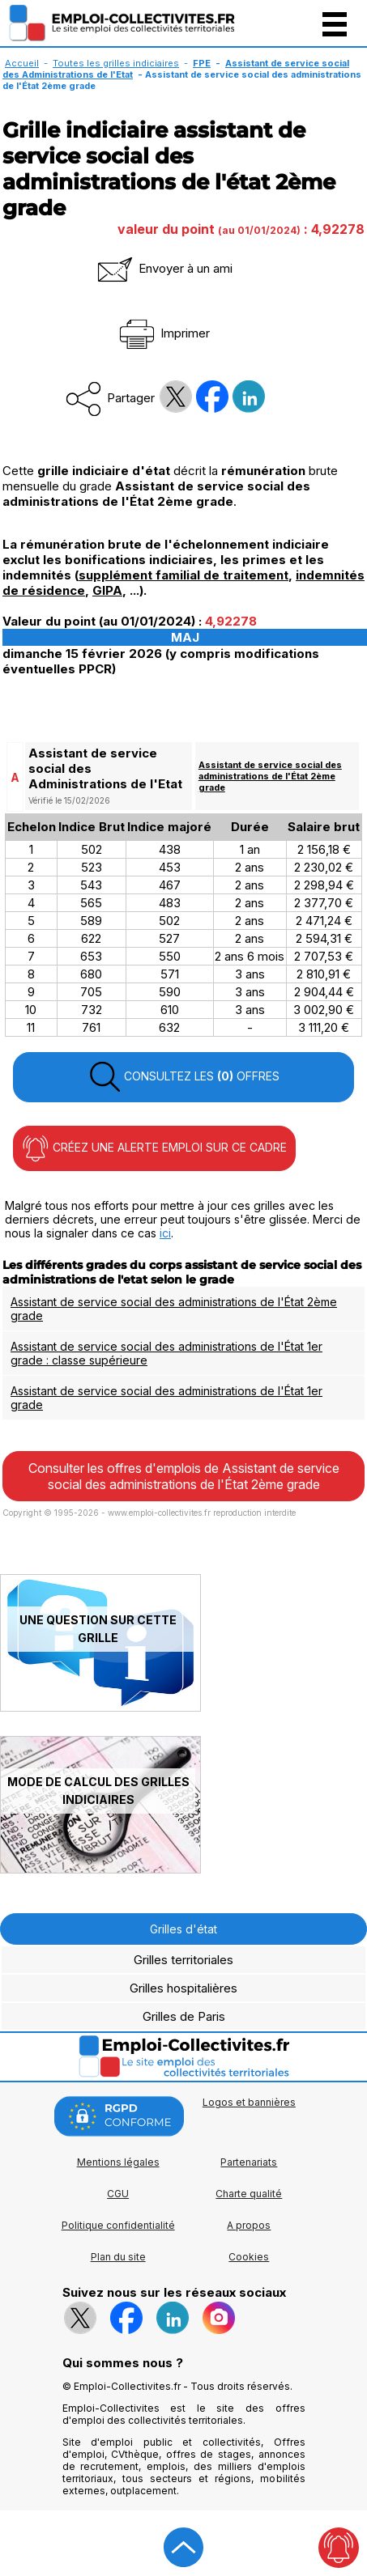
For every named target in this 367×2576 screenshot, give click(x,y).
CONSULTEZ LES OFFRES (184, 1077)
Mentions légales (118, 2162)
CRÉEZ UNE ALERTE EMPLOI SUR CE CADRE (154, 1148)
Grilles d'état (183, 1929)
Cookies (248, 2257)
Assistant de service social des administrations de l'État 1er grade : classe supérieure (166, 1353)
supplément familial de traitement (183, 575)
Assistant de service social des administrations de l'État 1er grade (166, 1397)
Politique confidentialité (118, 2225)
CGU (118, 2194)
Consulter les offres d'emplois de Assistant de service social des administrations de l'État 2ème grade (183, 1476)
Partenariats (248, 2162)
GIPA (107, 590)
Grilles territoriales (183, 1959)
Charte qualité (249, 2194)
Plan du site (118, 2257)
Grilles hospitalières (183, 1988)
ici (165, 1233)
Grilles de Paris (184, 2016)
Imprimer (163, 333)
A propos (249, 2225)
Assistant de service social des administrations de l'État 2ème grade (270, 776)
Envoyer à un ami (164, 268)
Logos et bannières (249, 2102)
